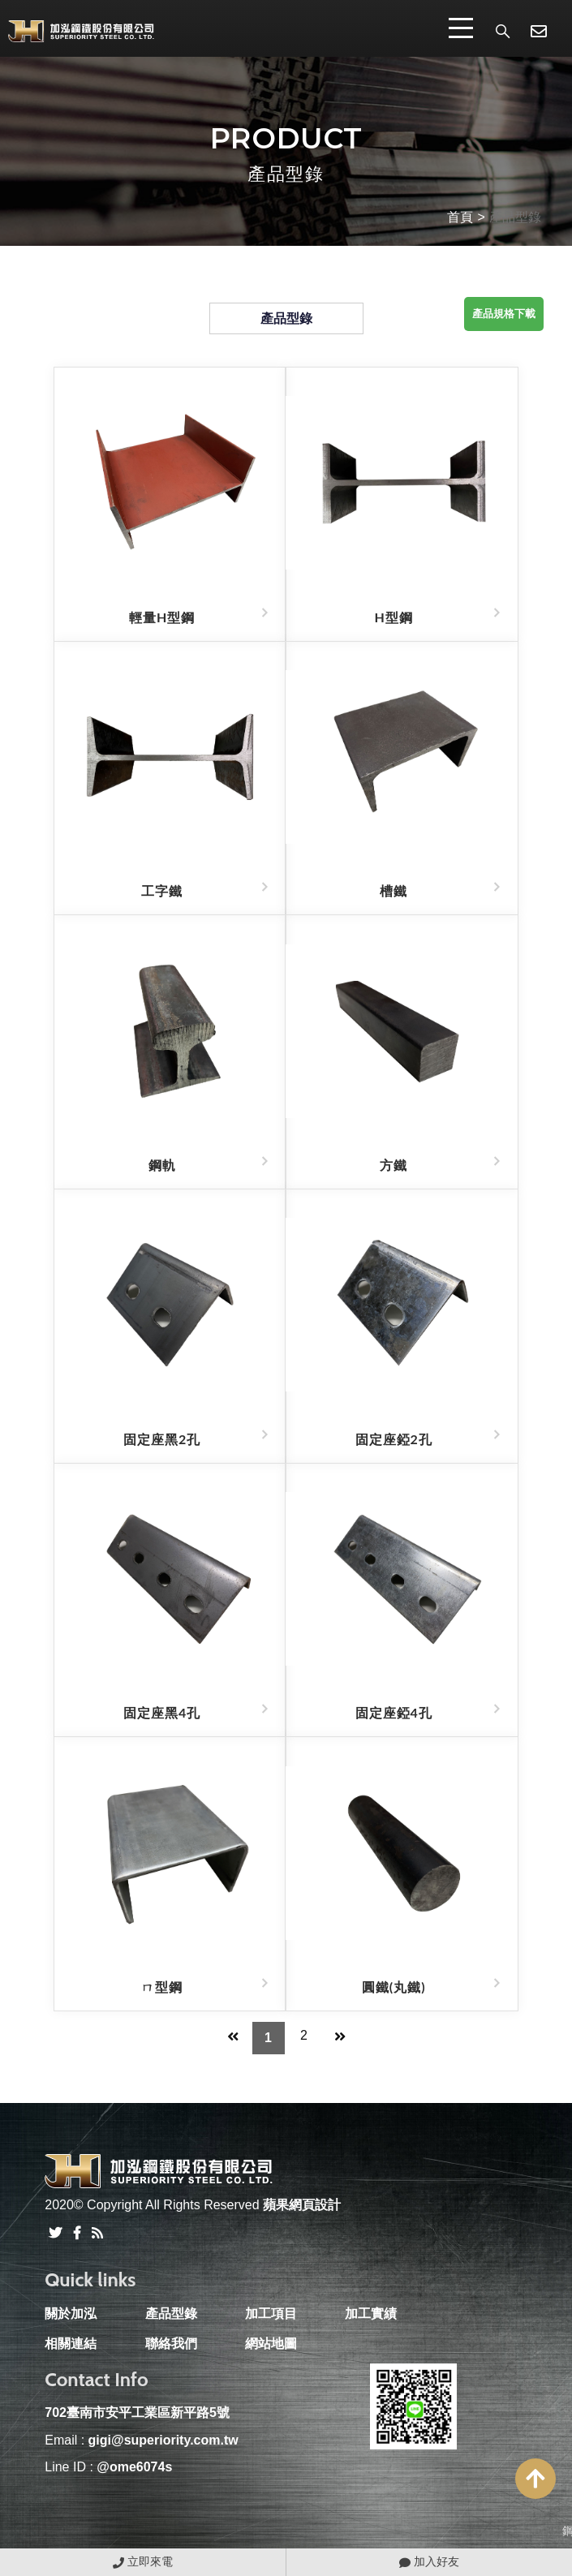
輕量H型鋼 (162, 617)
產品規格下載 (503, 313)
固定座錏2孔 (393, 1439)
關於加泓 (71, 2313)
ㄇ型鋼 (162, 1986)
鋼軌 (162, 1164)
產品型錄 (515, 217)
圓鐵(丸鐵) (394, 1986)
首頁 (460, 217)
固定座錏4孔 (393, 1712)
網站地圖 (271, 2343)
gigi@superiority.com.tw (163, 2440)
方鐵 (393, 1164)
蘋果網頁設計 (302, 2205)
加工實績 (371, 2313)
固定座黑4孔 (161, 1712)
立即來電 (143, 2561)
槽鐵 (393, 890)
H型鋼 (394, 617)
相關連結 (71, 2343)
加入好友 (429, 2561)
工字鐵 (162, 890)
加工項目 (271, 2313)
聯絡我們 (171, 2343)
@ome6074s (134, 2467)
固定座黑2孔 (161, 1439)
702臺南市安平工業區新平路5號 (137, 2412)
